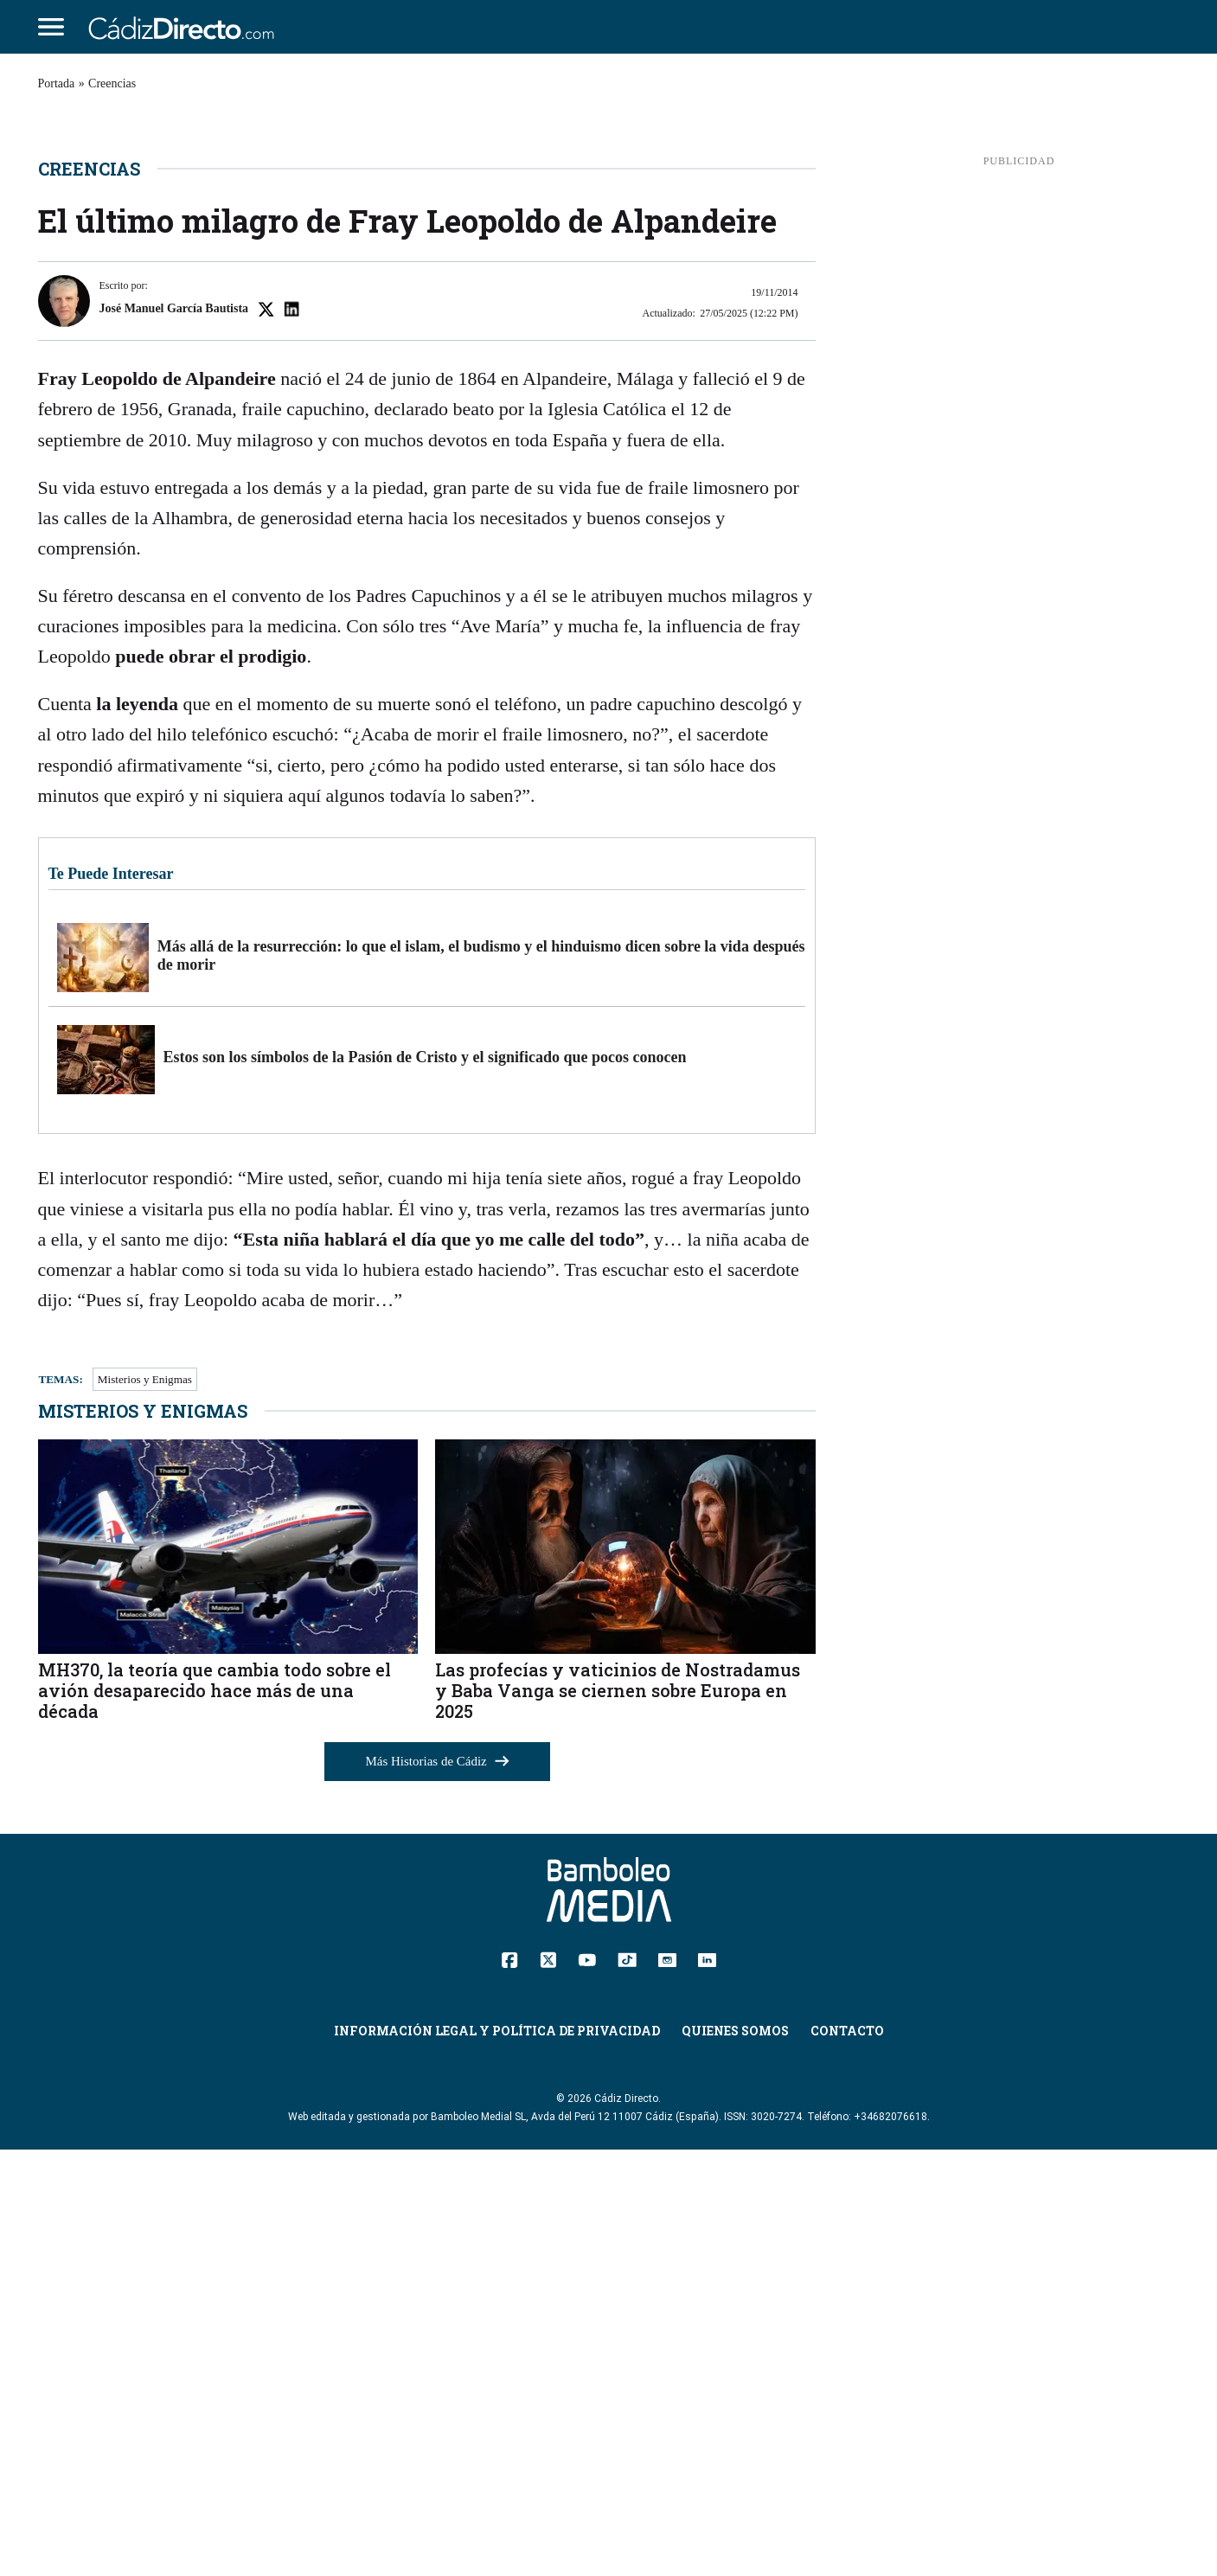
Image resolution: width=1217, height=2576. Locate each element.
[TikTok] (627, 2384)
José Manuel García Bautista (174, 733)
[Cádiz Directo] (186, 26)
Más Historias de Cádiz (437, 2188)
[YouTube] (587, 2384)
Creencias (112, 83)
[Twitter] (548, 2384)
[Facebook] (510, 2384)
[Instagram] (667, 2384)
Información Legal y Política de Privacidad (497, 2456)
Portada (56, 83)
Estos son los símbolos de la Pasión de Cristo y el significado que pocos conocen (425, 1483)
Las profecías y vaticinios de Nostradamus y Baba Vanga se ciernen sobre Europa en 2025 (617, 2116)
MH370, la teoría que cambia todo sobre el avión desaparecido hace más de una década (214, 2116)
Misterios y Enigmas (145, 1805)
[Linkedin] (707, 2384)
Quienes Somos (735, 2456)
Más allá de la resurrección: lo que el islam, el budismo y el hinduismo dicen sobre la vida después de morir (481, 1381)
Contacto (847, 2456)
